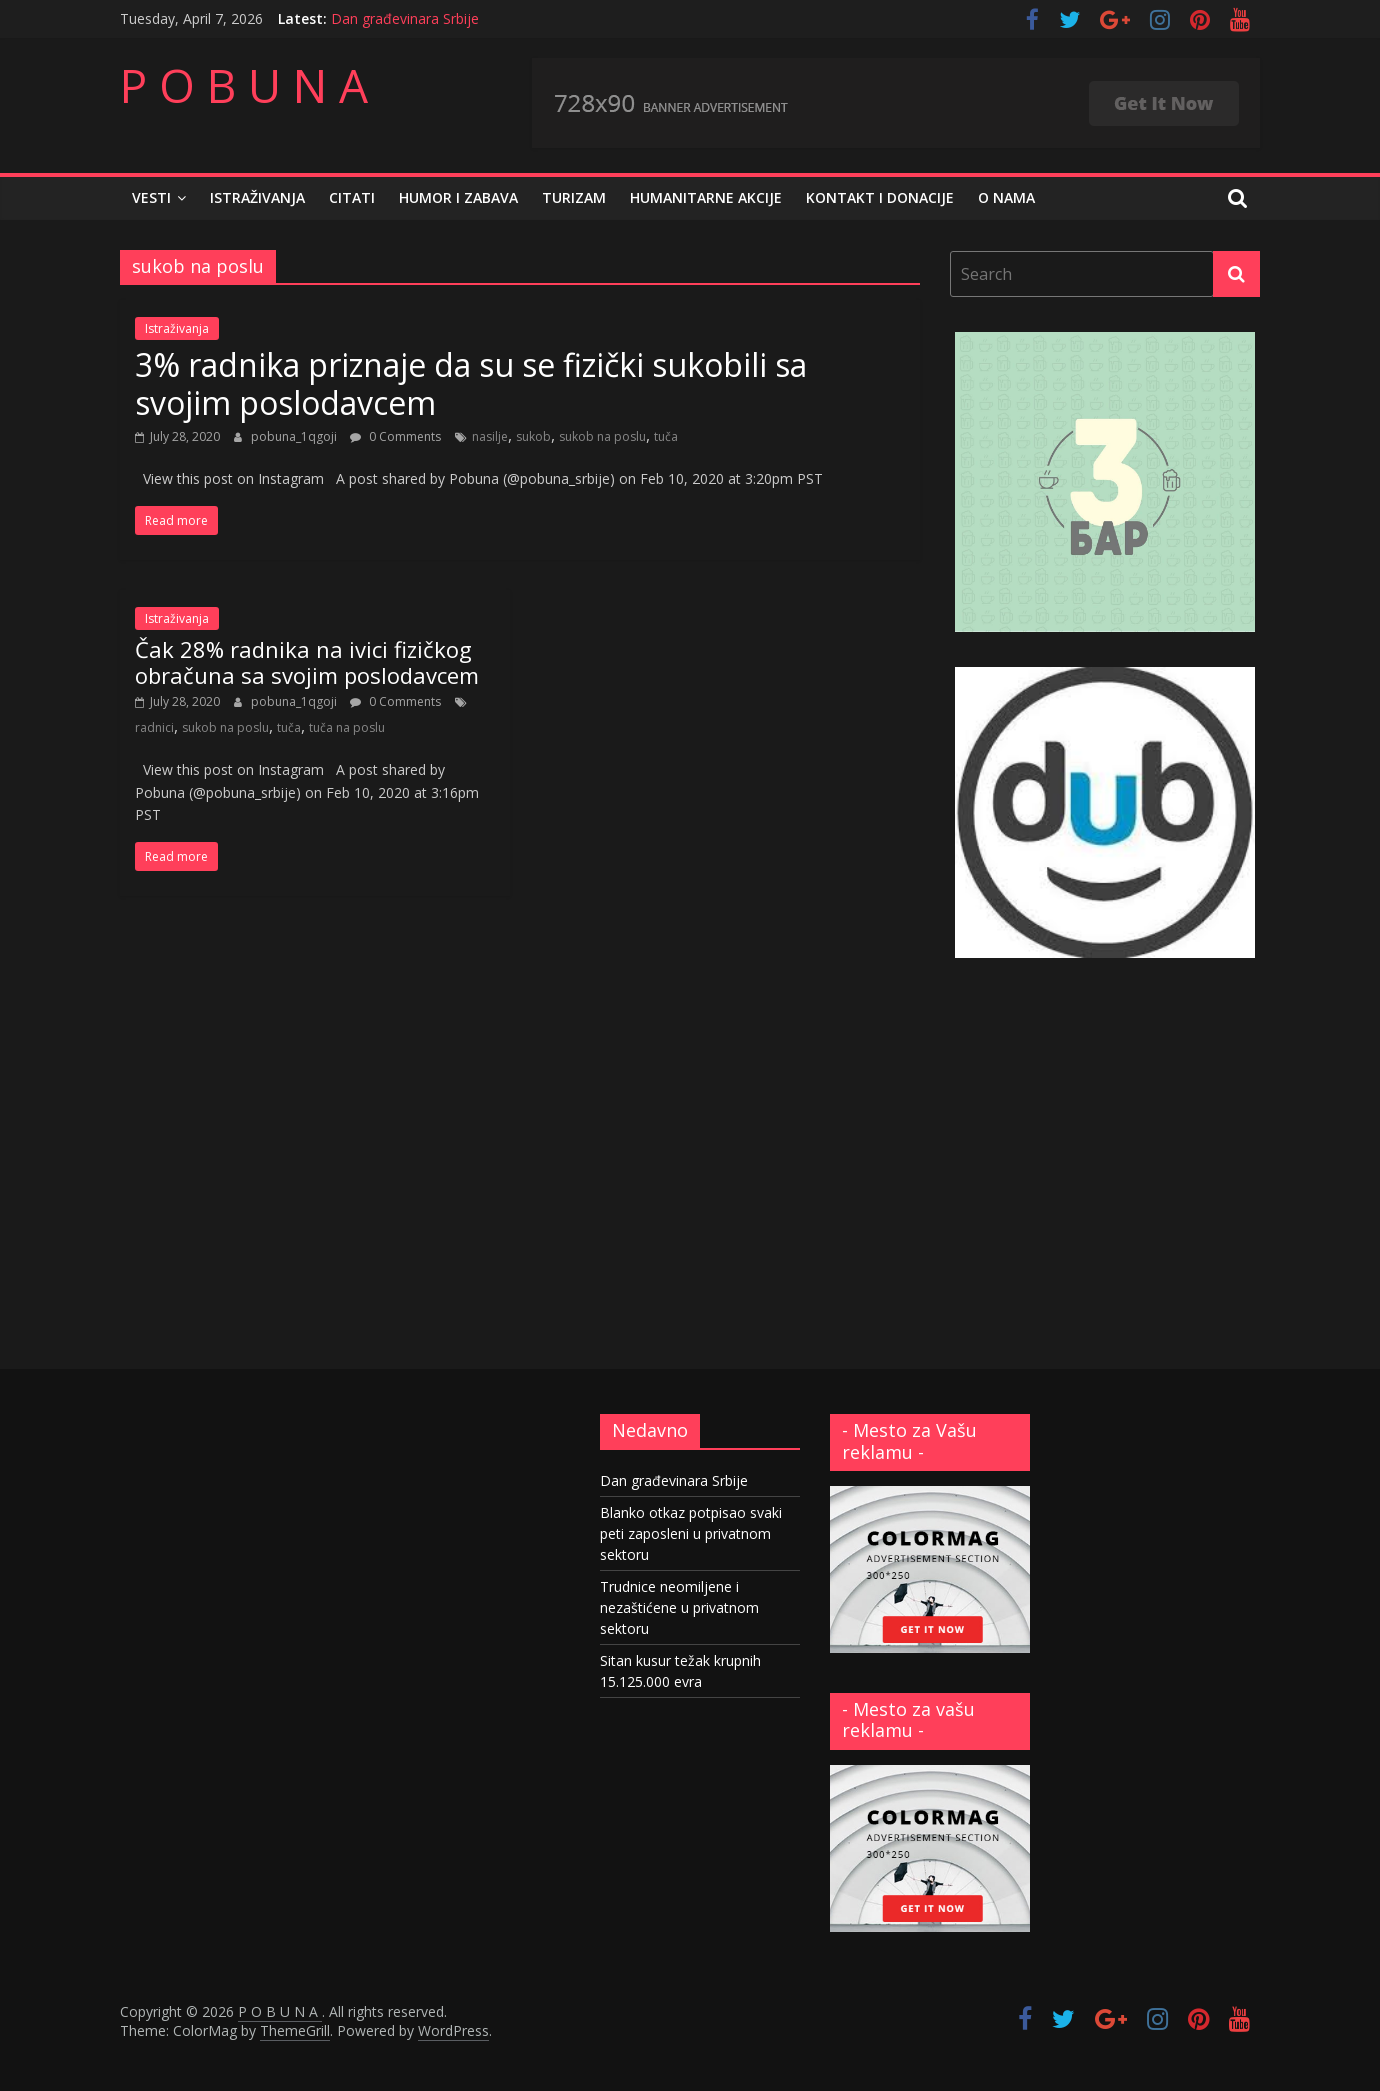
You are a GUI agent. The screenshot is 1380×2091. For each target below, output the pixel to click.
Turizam (574, 197)
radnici (154, 727)
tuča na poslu (347, 727)
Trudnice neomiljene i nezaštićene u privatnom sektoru (679, 1607)
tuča (666, 436)
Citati (352, 197)
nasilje (490, 436)
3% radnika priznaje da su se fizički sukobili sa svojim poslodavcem (471, 383)
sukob (533, 436)
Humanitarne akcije (706, 197)
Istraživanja (257, 197)
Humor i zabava (458, 197)
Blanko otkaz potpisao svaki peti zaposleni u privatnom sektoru (691, 1533)
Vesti (151, 197)
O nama (1006, 197)
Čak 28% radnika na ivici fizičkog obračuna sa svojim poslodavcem (307, 662)
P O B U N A (244, 85)
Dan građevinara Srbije (405, 18)
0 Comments (395, 436)
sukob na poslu (602, 436)
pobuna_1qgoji (295, 436)
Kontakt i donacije (880, 197)
